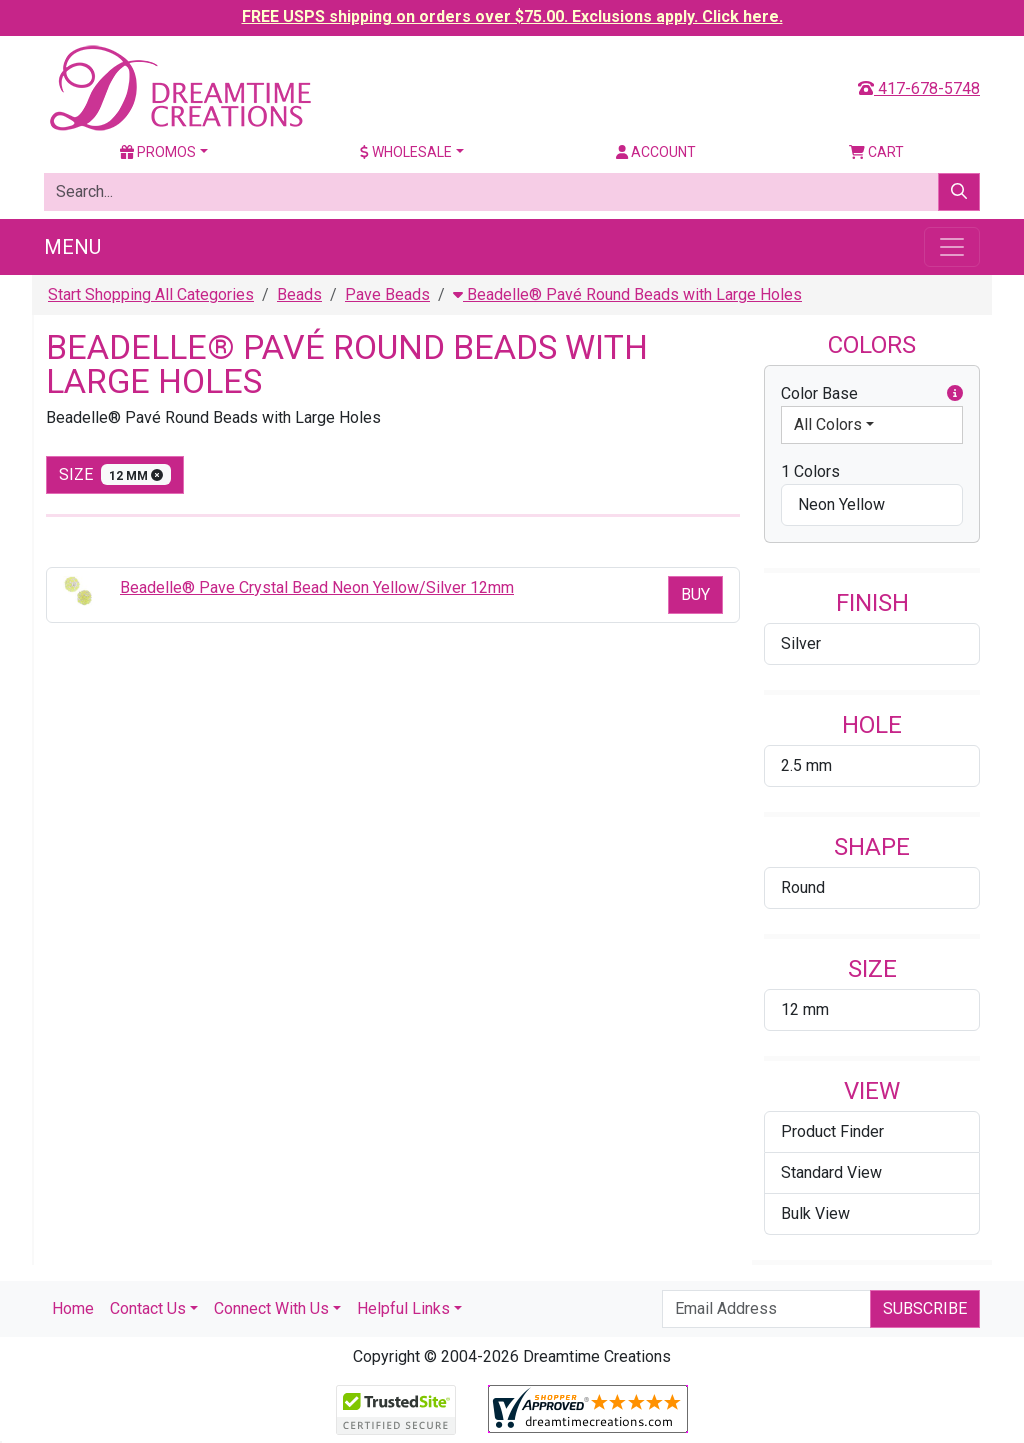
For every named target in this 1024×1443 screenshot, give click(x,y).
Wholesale (406, 152)
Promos (158, 152)
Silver (801, 643)
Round (803, 887)
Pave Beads (387, 294)
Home (73, 1308)
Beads (299, 294)
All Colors (828, 424)
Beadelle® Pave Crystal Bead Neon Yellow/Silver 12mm (317, 587)
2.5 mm (806, 765)
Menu (72, 247)
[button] (955, 394)
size (115, 474)
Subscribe (925, 1308)
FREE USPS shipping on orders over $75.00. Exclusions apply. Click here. (512, 16)
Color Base (872, 394)
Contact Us (148, 1308)
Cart (876, 152)
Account (656, 152)
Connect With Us (271, 1308)
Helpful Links (403, 1308)
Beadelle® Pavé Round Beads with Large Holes (627, 294)
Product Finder (832, 1131)
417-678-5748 (919, 88)
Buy (695, 594)
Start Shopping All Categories (151, 294)
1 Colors (810, 471)
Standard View (831, 1172)
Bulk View (815, 1213)
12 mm (805, 1009)
